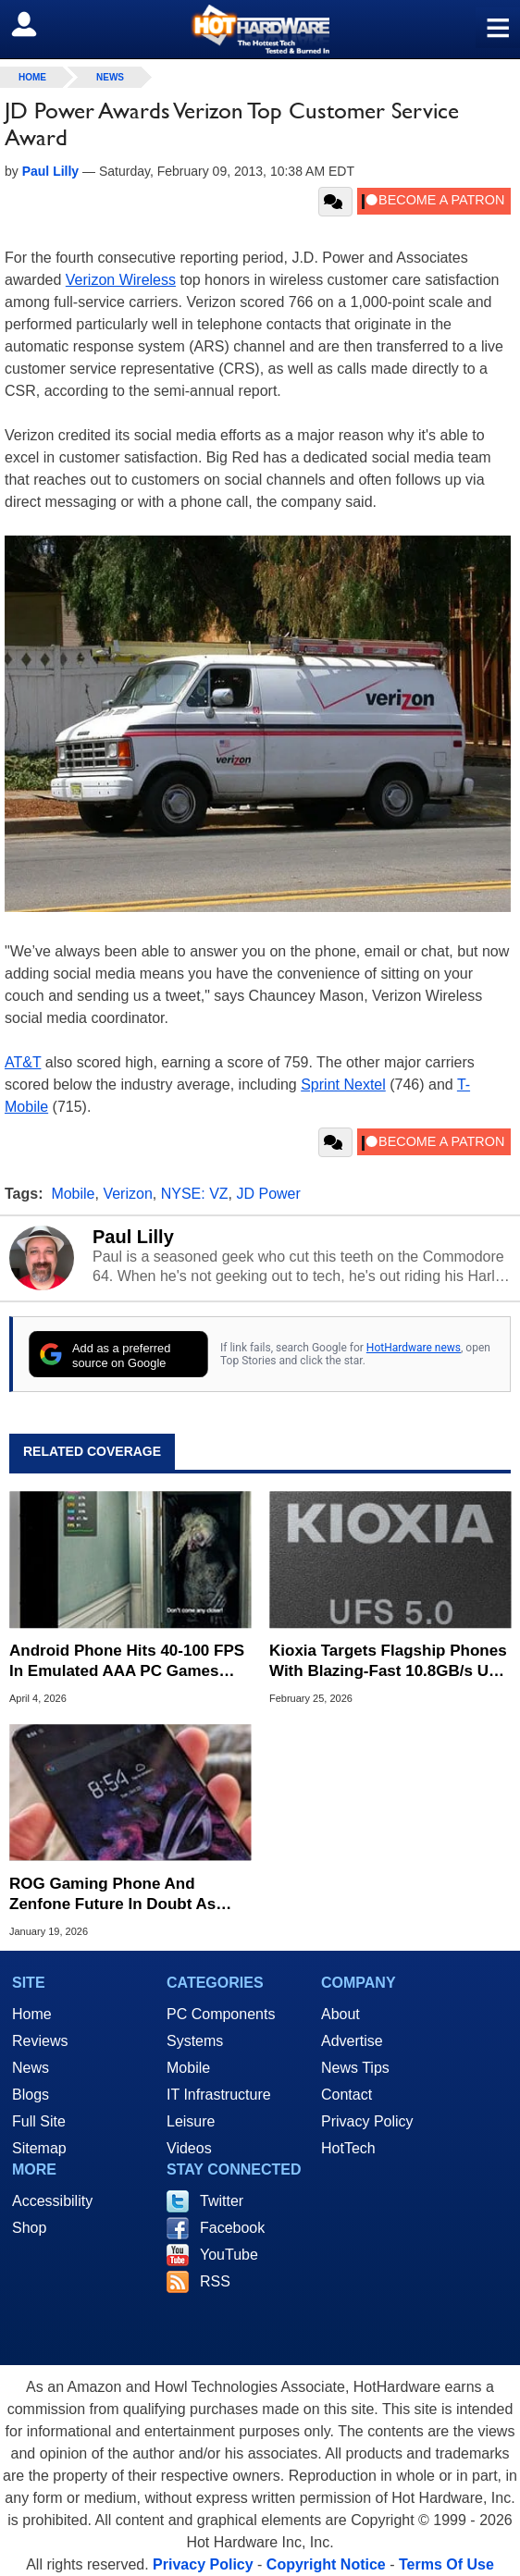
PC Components (221, 2014)
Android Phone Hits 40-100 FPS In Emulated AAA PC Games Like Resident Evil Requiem (126, 1662)
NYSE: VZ (195, 1194)
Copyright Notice (326, 2564)
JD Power (268, 1194)
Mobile (72, 1194)
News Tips (355, 2068)
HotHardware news (413, 1347)
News (110, 77)
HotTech (348, 2148)
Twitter (221, 2201)
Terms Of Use (446, 2564)
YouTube (229, 2254)
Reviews (40, 2041)
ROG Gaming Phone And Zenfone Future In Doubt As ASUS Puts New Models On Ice (124, 1895)
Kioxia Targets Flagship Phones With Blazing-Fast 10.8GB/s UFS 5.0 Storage (389, 1662)
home (32, 77)
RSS (215, 2281)
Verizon (127, 1194)
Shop (29, 2228)
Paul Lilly (133, 1236)
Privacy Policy (367, 2121)
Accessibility (52, 2201)
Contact (346, 2094)
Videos (189, 2148)
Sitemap (39, 2148)
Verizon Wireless (121, 280)
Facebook (232, 2228)
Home (32, 2014)
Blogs (30, 2094)
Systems (195, 2041)
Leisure (191, 2121)
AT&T (23, 1062)
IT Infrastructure (219, 2094)
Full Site (39, 2121)
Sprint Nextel (343, 1084)
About (340, 2014)
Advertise (352, 2041)
